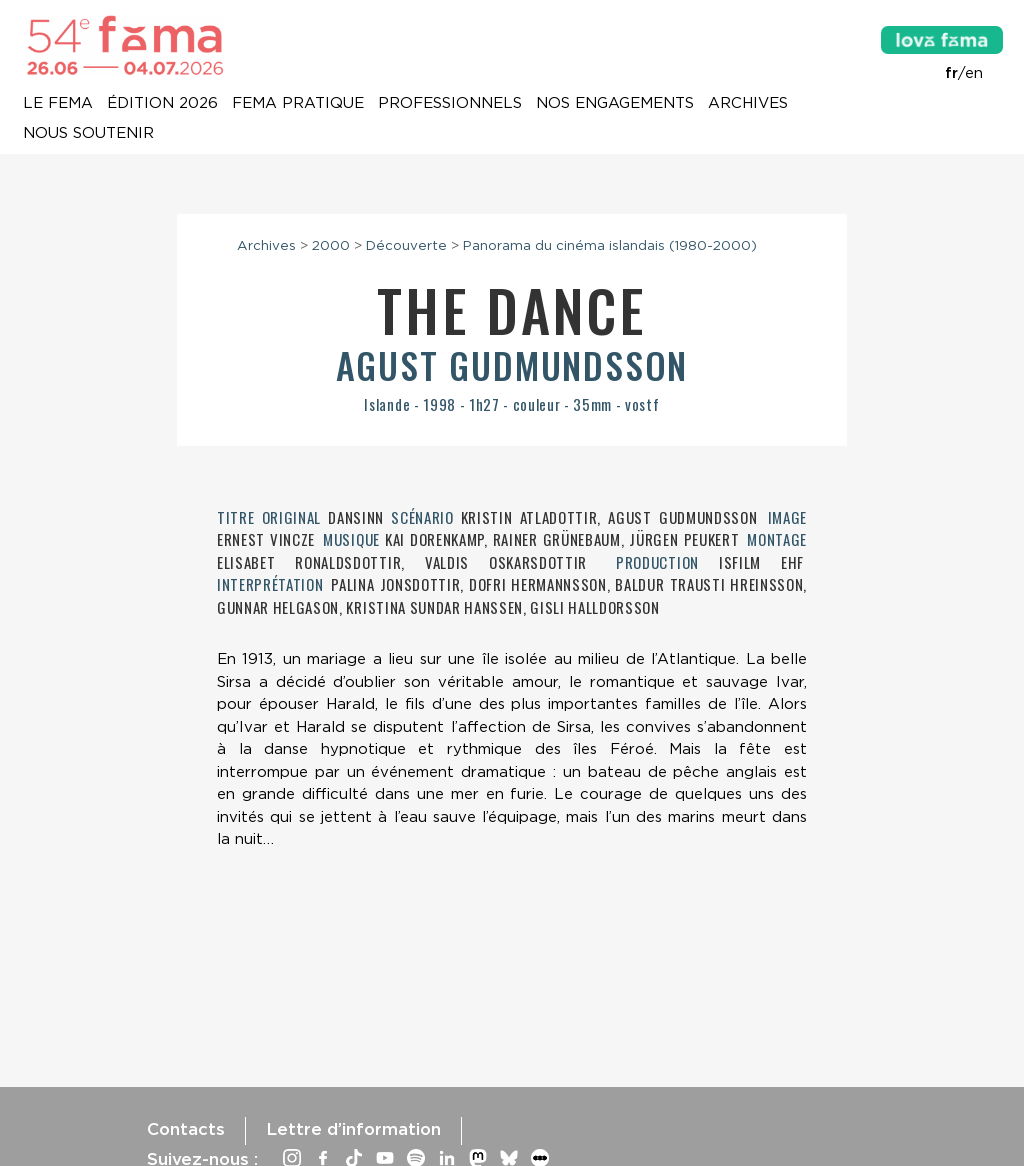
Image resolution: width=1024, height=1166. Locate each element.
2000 (331, 245)
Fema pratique (298, 104)
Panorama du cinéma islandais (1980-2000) (610, 245)
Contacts (186, 1129)
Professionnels (450, 104)
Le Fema (58, 104)
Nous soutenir (88, 134)
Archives (748, 104)
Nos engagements (615, 104)
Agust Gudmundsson (512, 364)
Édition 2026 (162, 104)
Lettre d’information (353, 1129)
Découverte (406, 245)
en (974, 73)
